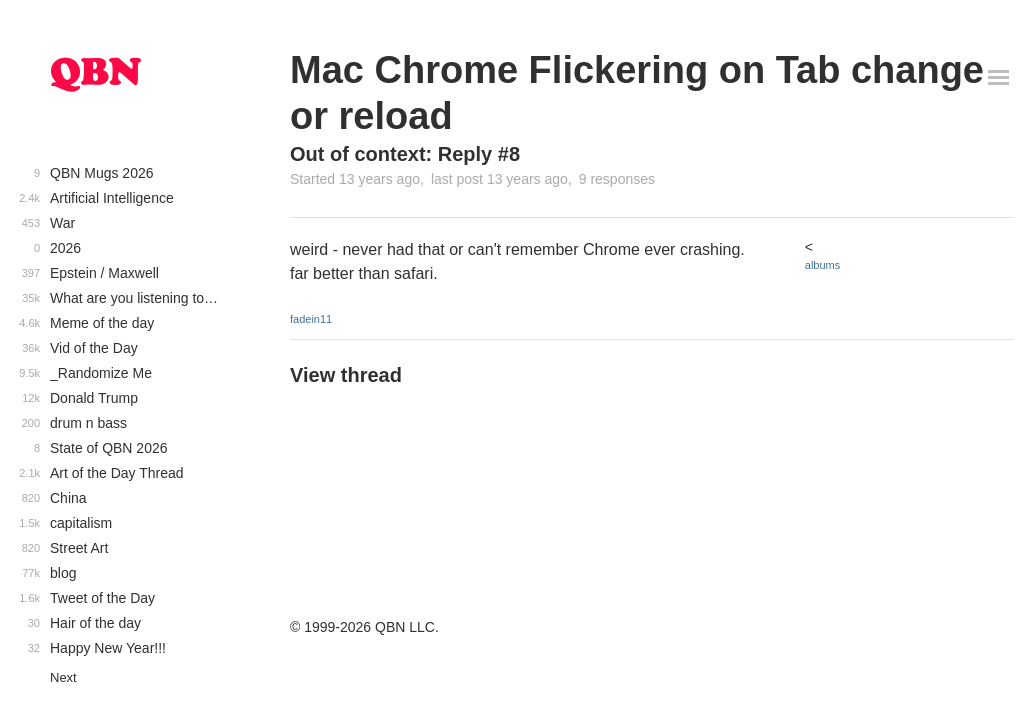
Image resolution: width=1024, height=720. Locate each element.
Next (63, 677)
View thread (346, 375)
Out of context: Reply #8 (405, 154)
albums (822, 265)
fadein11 (311, 319)
